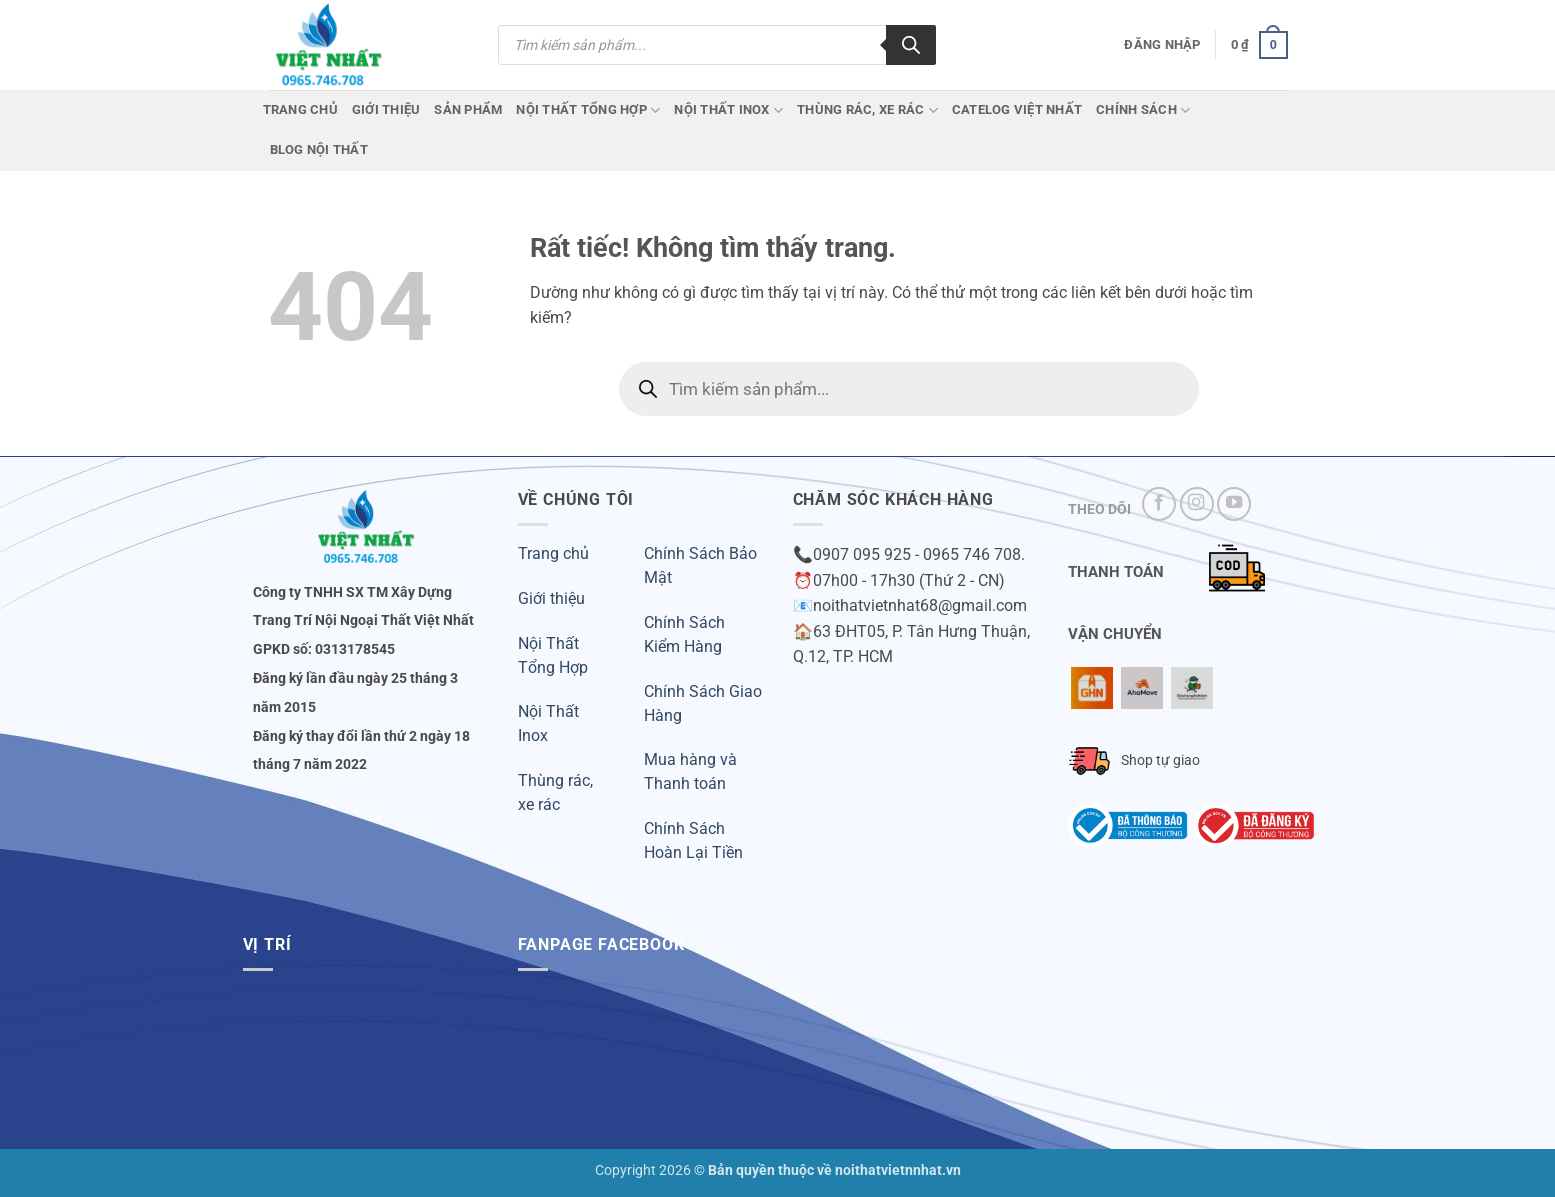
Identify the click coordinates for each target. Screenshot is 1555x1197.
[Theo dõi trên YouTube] (1234, 504)
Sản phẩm (468, 109)
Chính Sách (1143, 110)
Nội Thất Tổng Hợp (588, 110)
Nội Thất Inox (728, 110)
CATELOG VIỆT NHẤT (1017, 109)
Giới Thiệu (386, 109)
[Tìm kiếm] (911, 45)
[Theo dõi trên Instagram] (1197, 504)
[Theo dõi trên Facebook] (1159, 504)
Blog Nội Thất (319, 149)
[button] (1162, 45)
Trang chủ (300, 109)
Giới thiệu (551, 598)
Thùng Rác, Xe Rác (867, 110)
